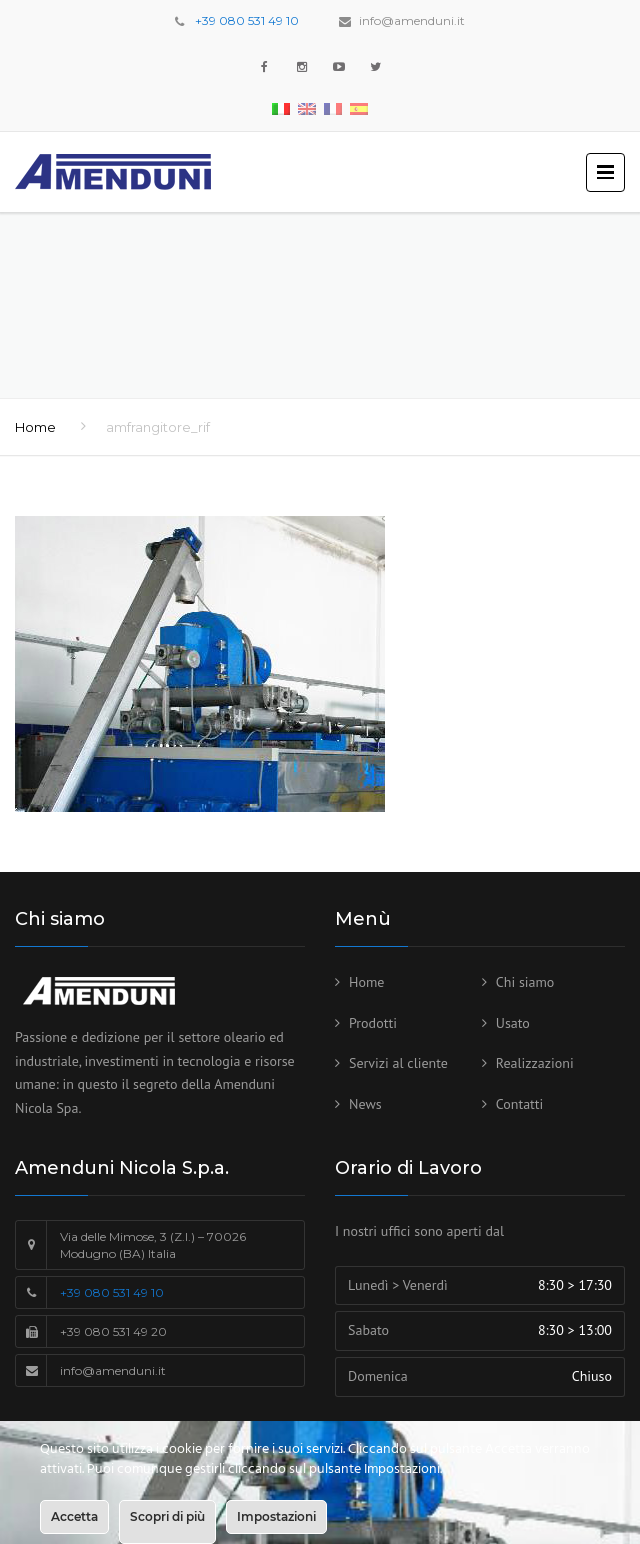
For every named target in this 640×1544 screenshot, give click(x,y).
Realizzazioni (535, 1063)
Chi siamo (525, 982)
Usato (513, 1023)
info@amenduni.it (412, 20)
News (365, 1104)
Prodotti (373, 1023)
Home (35, 427)
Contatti (520, 1104)
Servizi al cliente (398, 1063)
